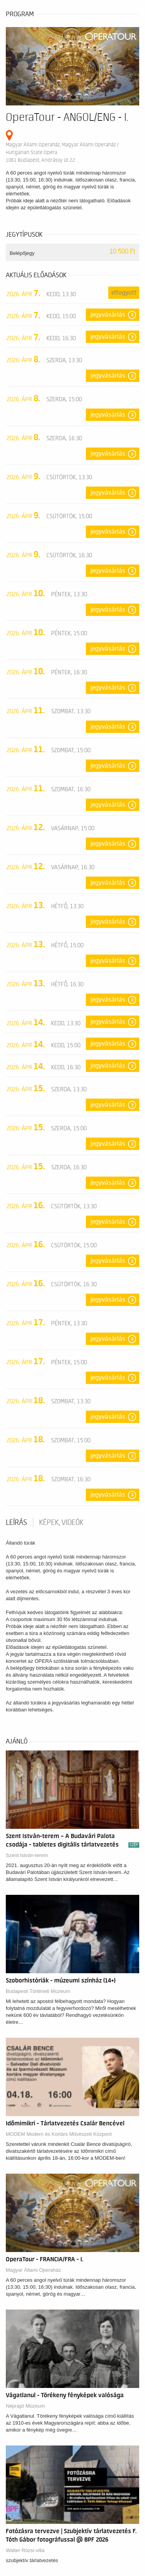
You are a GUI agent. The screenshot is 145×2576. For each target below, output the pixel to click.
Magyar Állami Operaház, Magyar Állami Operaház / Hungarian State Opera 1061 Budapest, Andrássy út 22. (62, 152)
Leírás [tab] (16, 1522)
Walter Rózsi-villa (25, 2550)
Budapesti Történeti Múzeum (38, 1991)
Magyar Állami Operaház (33, 2270)
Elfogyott (123, 292)
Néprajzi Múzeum (25, 2406)
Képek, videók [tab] (61, 1522)
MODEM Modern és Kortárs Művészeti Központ (59, 2134)
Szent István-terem (27, 1855)
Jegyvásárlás (107, 314)
